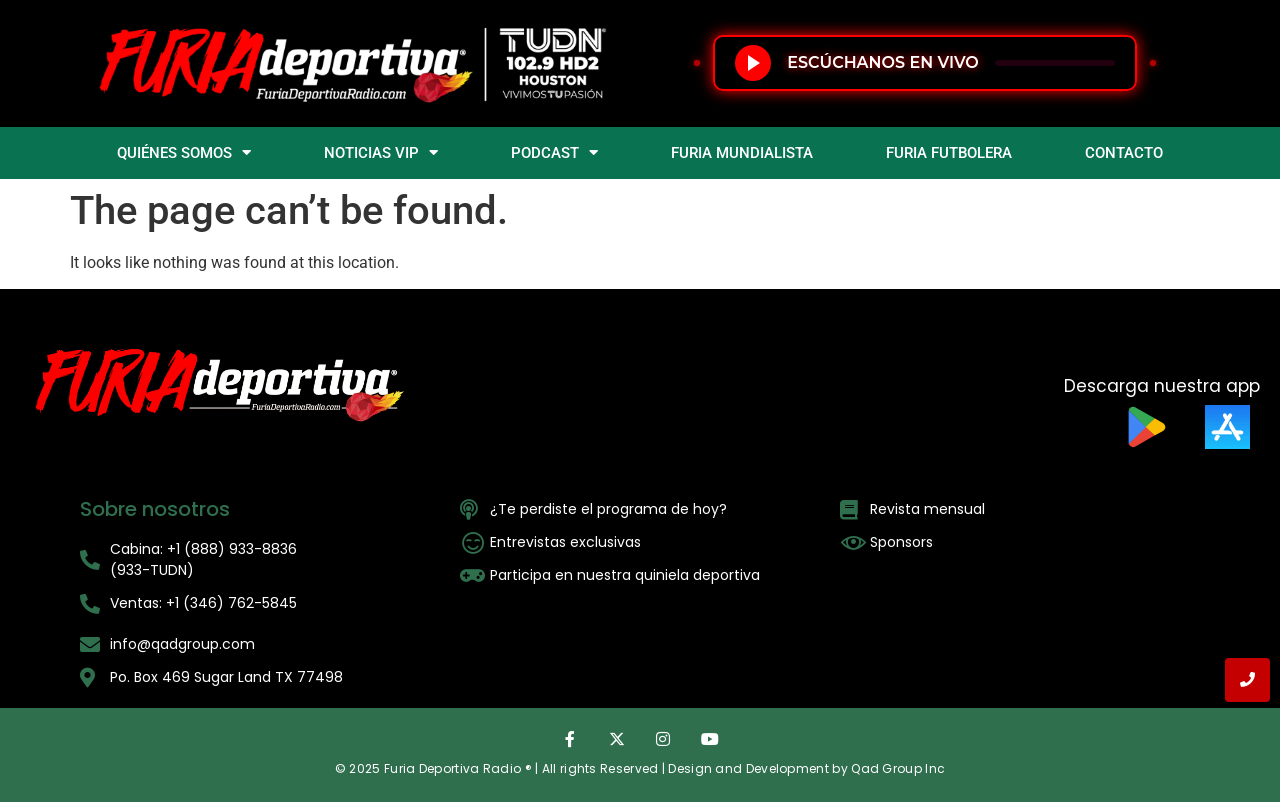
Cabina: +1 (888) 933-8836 (203, 549)
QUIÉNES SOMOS (184, 153)
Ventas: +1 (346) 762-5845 (203, 603)
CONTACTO (1124, 153)
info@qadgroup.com (182, 644)
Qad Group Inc (898, 768)
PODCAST (554, 153)
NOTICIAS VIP (381, 153)
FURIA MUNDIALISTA (742, 153)
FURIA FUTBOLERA (949, 153)
